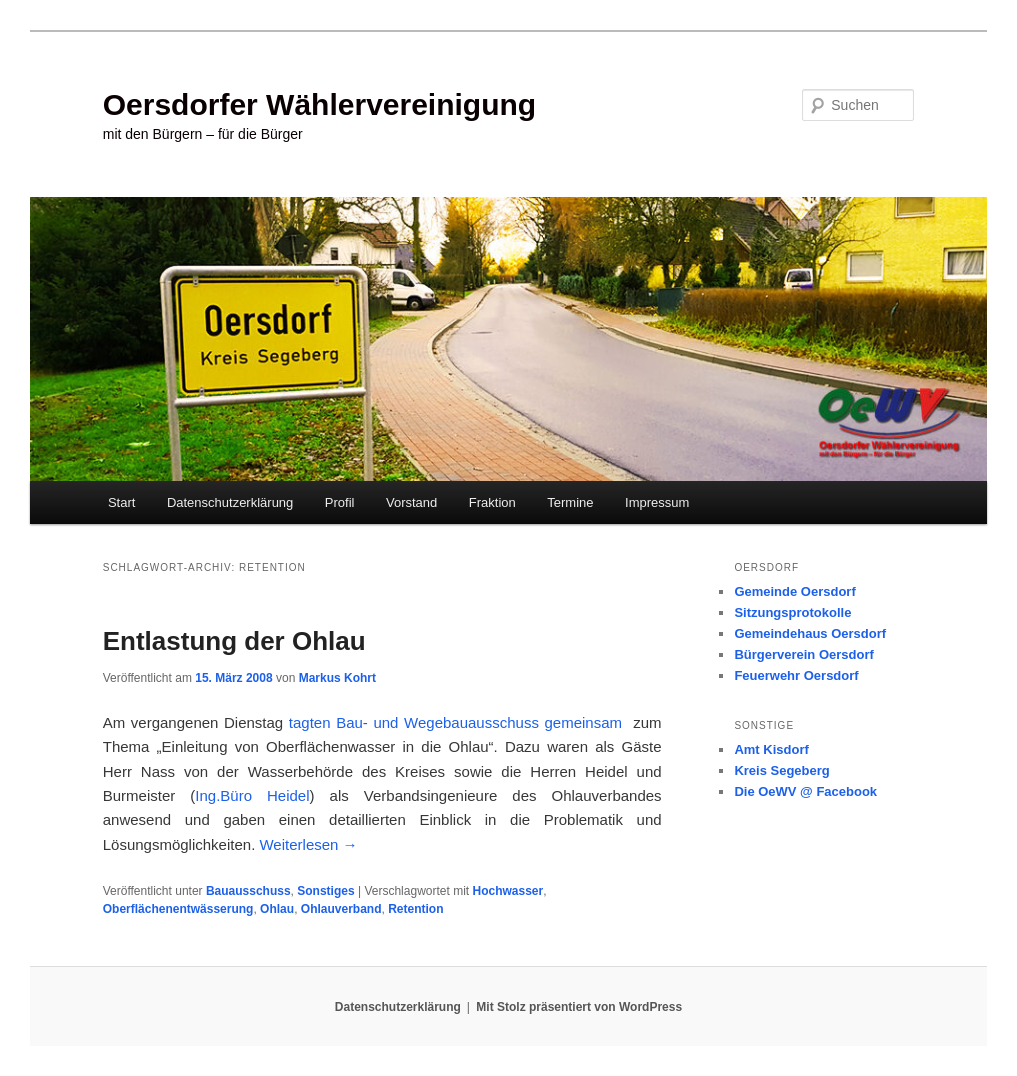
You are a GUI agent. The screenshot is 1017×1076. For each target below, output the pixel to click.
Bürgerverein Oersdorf (803, 654)
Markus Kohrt (337, 678)
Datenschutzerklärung (230, 502)
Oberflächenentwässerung (178, 909)
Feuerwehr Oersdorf (796, 675)
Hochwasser (508, 891)
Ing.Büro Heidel (252, 795)
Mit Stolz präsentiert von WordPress (579, 1007)
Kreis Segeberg (781, 770)
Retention (415, 909)
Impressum (657, 502)
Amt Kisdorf (771, 749)
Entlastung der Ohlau (234, 641)
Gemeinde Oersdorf (794, 591)
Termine (570, 502)
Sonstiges (325, 891)
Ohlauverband (341, 909)
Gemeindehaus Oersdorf (810, 633)
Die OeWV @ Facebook (805, 791)
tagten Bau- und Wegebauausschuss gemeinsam (455, 722)
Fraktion (492, 502)
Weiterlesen (308, 844)
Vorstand (411, 502)
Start (121, 502)
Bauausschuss (248, 891)
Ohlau (277, 909)
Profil (340, 502)
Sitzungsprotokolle (792, 612)
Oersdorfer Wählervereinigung (319, 104)
